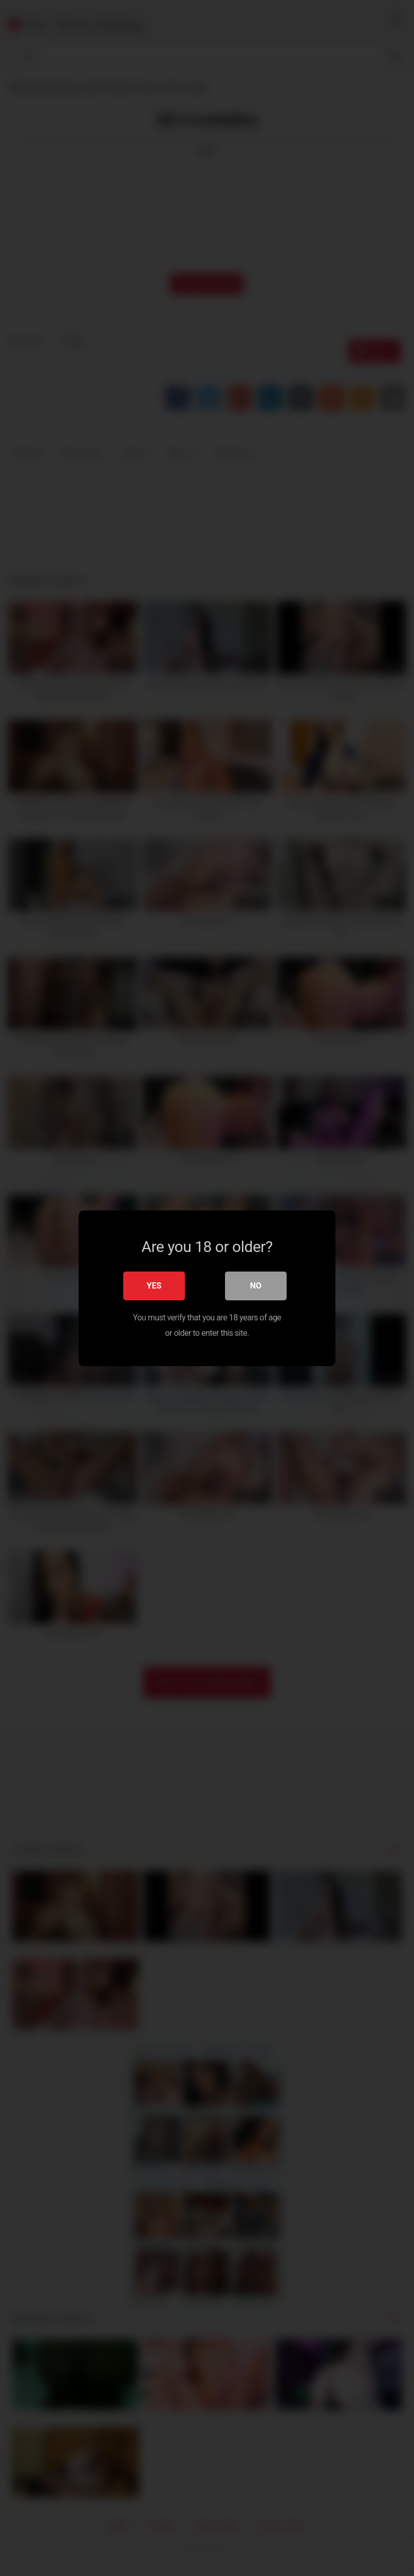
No (255, 1285)
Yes (154, 1285)
